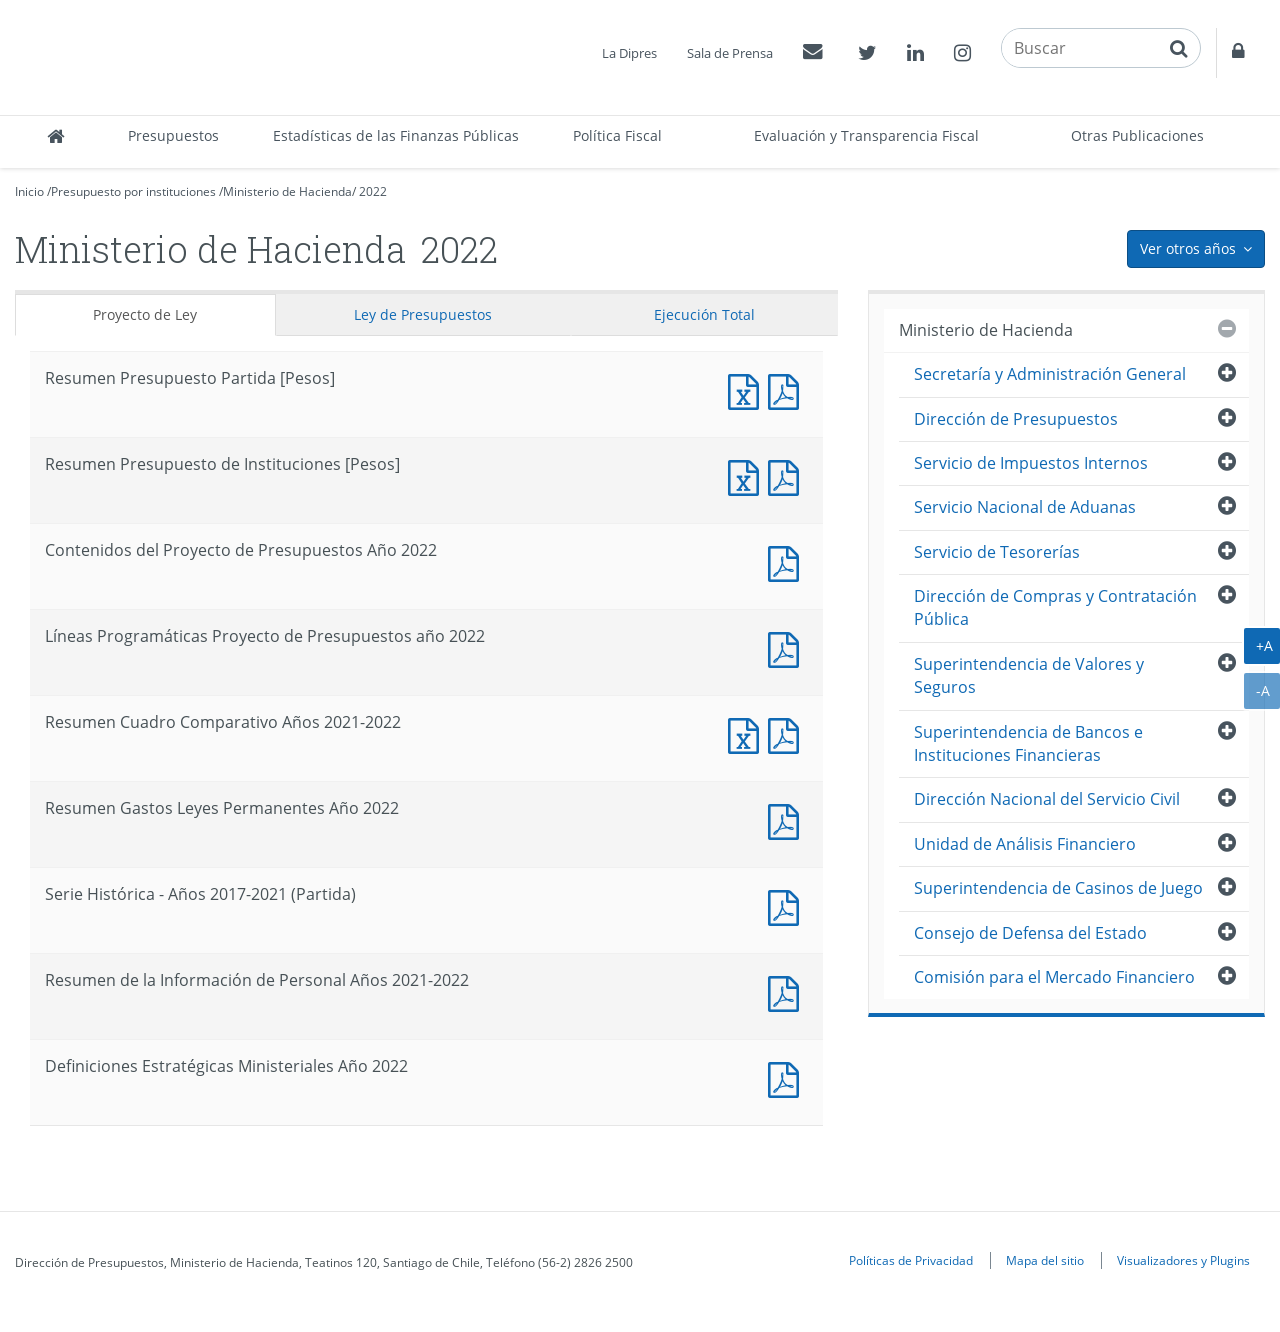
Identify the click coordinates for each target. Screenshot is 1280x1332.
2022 (373, 191)
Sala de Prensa (730, 53)
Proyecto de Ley (145, 314)
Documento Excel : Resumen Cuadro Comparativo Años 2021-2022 (748, 733)
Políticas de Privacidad (911, 1260)
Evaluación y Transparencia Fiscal (866, 135)
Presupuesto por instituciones (133, 191)
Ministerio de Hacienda (287, 191)
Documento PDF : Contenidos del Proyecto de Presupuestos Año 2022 (788, 561)
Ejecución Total (704, 314)
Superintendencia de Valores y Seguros (1029, 675)
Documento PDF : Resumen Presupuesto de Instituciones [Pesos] (788, 475)
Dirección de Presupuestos (1016, 419)
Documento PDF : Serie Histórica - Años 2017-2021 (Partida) (788, 905)
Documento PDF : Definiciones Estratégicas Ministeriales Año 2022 (788, 1077)
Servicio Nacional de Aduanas (1025, 507)
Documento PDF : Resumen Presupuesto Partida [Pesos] (788, 389)
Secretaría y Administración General (1050, 374)
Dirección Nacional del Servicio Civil (1047, 799)
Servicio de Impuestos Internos (1031, 463)
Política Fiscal (617, 135)
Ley (423, 314)
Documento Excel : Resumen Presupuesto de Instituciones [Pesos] (748, 475)
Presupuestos (173, 135)
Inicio (29, 191)
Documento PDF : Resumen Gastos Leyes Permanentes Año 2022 (788, 819)
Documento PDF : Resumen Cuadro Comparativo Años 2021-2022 (788, 733)
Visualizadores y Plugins (1183, 1260)
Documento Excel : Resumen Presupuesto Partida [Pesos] (748, 389)
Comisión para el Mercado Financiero (1054, 977)
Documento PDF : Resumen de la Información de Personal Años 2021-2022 (788, 991)
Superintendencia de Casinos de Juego (1058, 888)
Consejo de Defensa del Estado (1030, 933)
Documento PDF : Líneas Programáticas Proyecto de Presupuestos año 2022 (788, 647)
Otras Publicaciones (1137, 135)
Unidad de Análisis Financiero (1025, 844)
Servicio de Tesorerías (997, 552)
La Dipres (629, 53)
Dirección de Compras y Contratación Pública (1055, 607)
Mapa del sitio (1045, 1260)
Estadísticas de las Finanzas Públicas (396, 135)
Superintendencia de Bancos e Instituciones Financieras (1028, 743)
